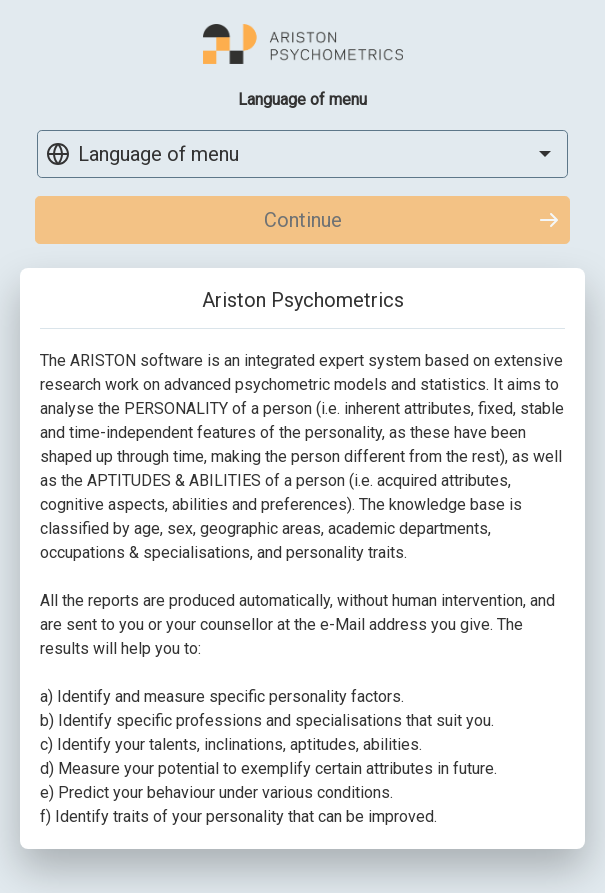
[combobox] (302, 154)
